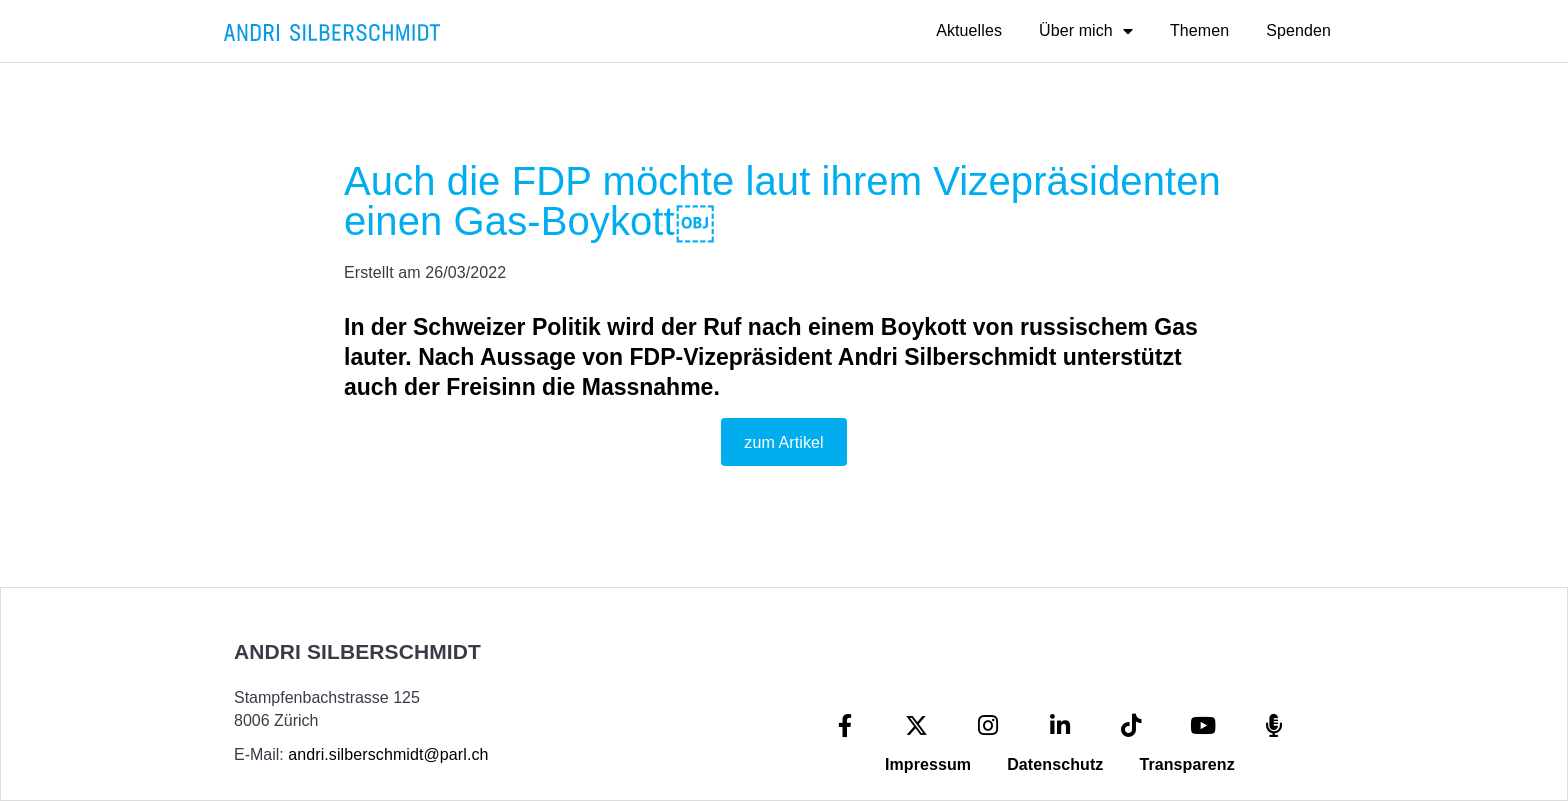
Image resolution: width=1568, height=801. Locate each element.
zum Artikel (783, 442)
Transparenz (1186, 764)
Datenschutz (1055, 764)
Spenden (1298, 30)
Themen (1199, 30)
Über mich (1086, 31)
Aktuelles (969, 30)
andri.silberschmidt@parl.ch (388, 754)
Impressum (928, 764)
